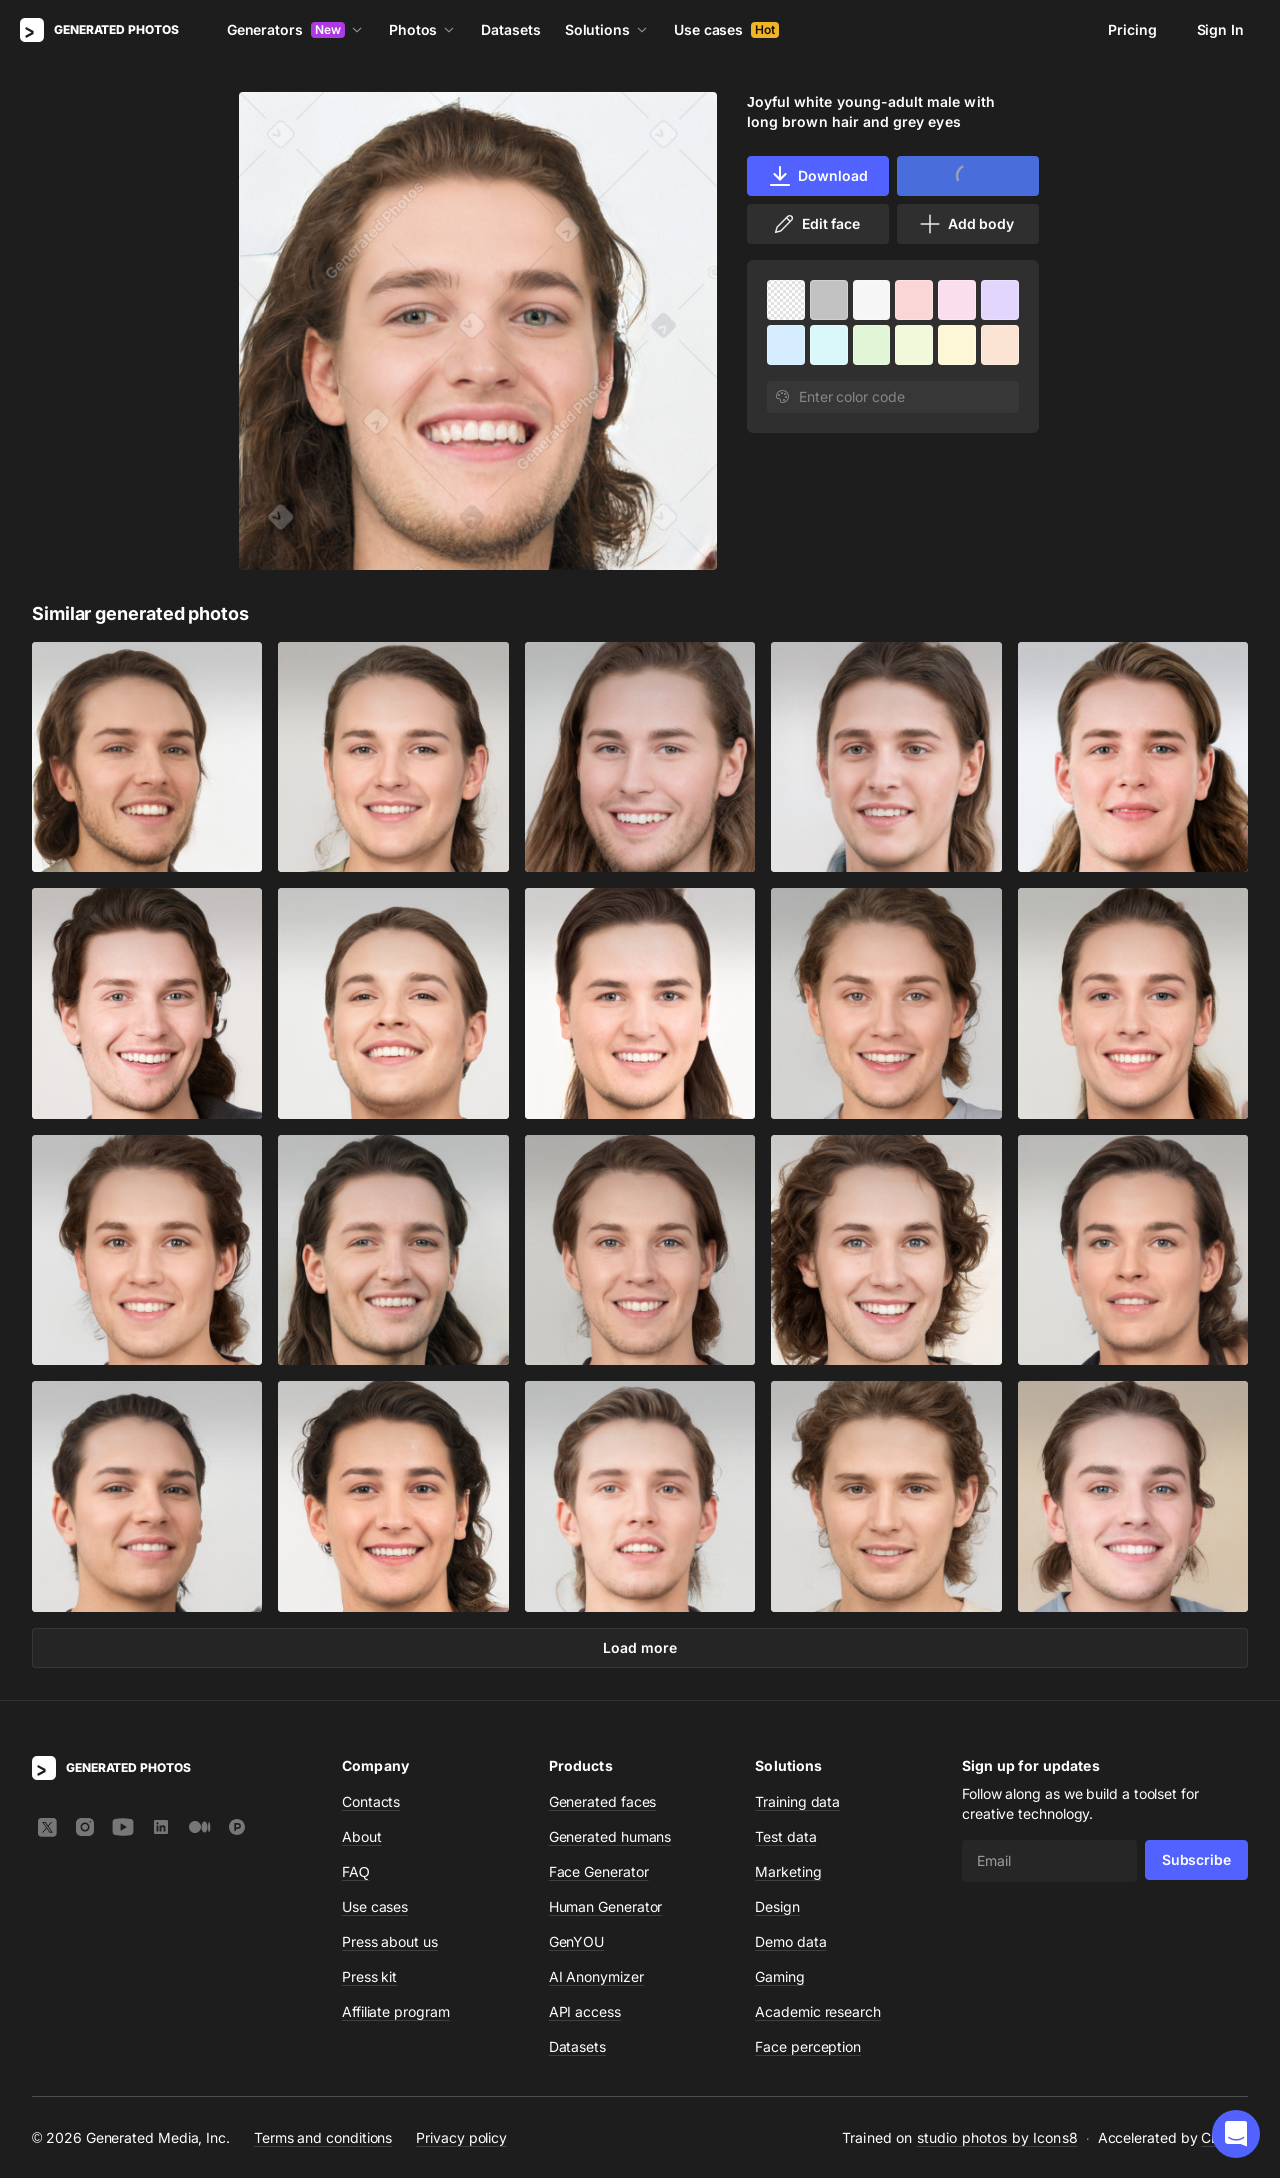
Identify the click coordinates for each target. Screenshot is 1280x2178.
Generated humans (610, 1836)
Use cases (726, 29)
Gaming (780, 1976)
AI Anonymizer (596, 1976)
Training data (797, 1801)
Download (817, 176)
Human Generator (606, 1906)
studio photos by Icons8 (997, 2137)
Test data (785, 1836)
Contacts (371, 1801)
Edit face (816, 224)
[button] (1236, 2134)
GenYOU (577, 1941)
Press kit (369, 1976)
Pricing (1132, 29)
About (362, 1836)
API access (585, 2011)
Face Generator (599, 1871)
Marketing (788, 1871)
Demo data (790, 1941)
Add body (966, 224)
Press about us (390, 1941)
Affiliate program (396, 2011)
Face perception (808, 2046)
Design (777, 1906)
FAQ (356, 1871)
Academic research (818, 2011)
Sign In (1220, 29)
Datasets (510, 29)
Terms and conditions (323, 2136)
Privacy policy (461, 2136)
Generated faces (603, 1801)
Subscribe (1196, 1859)
